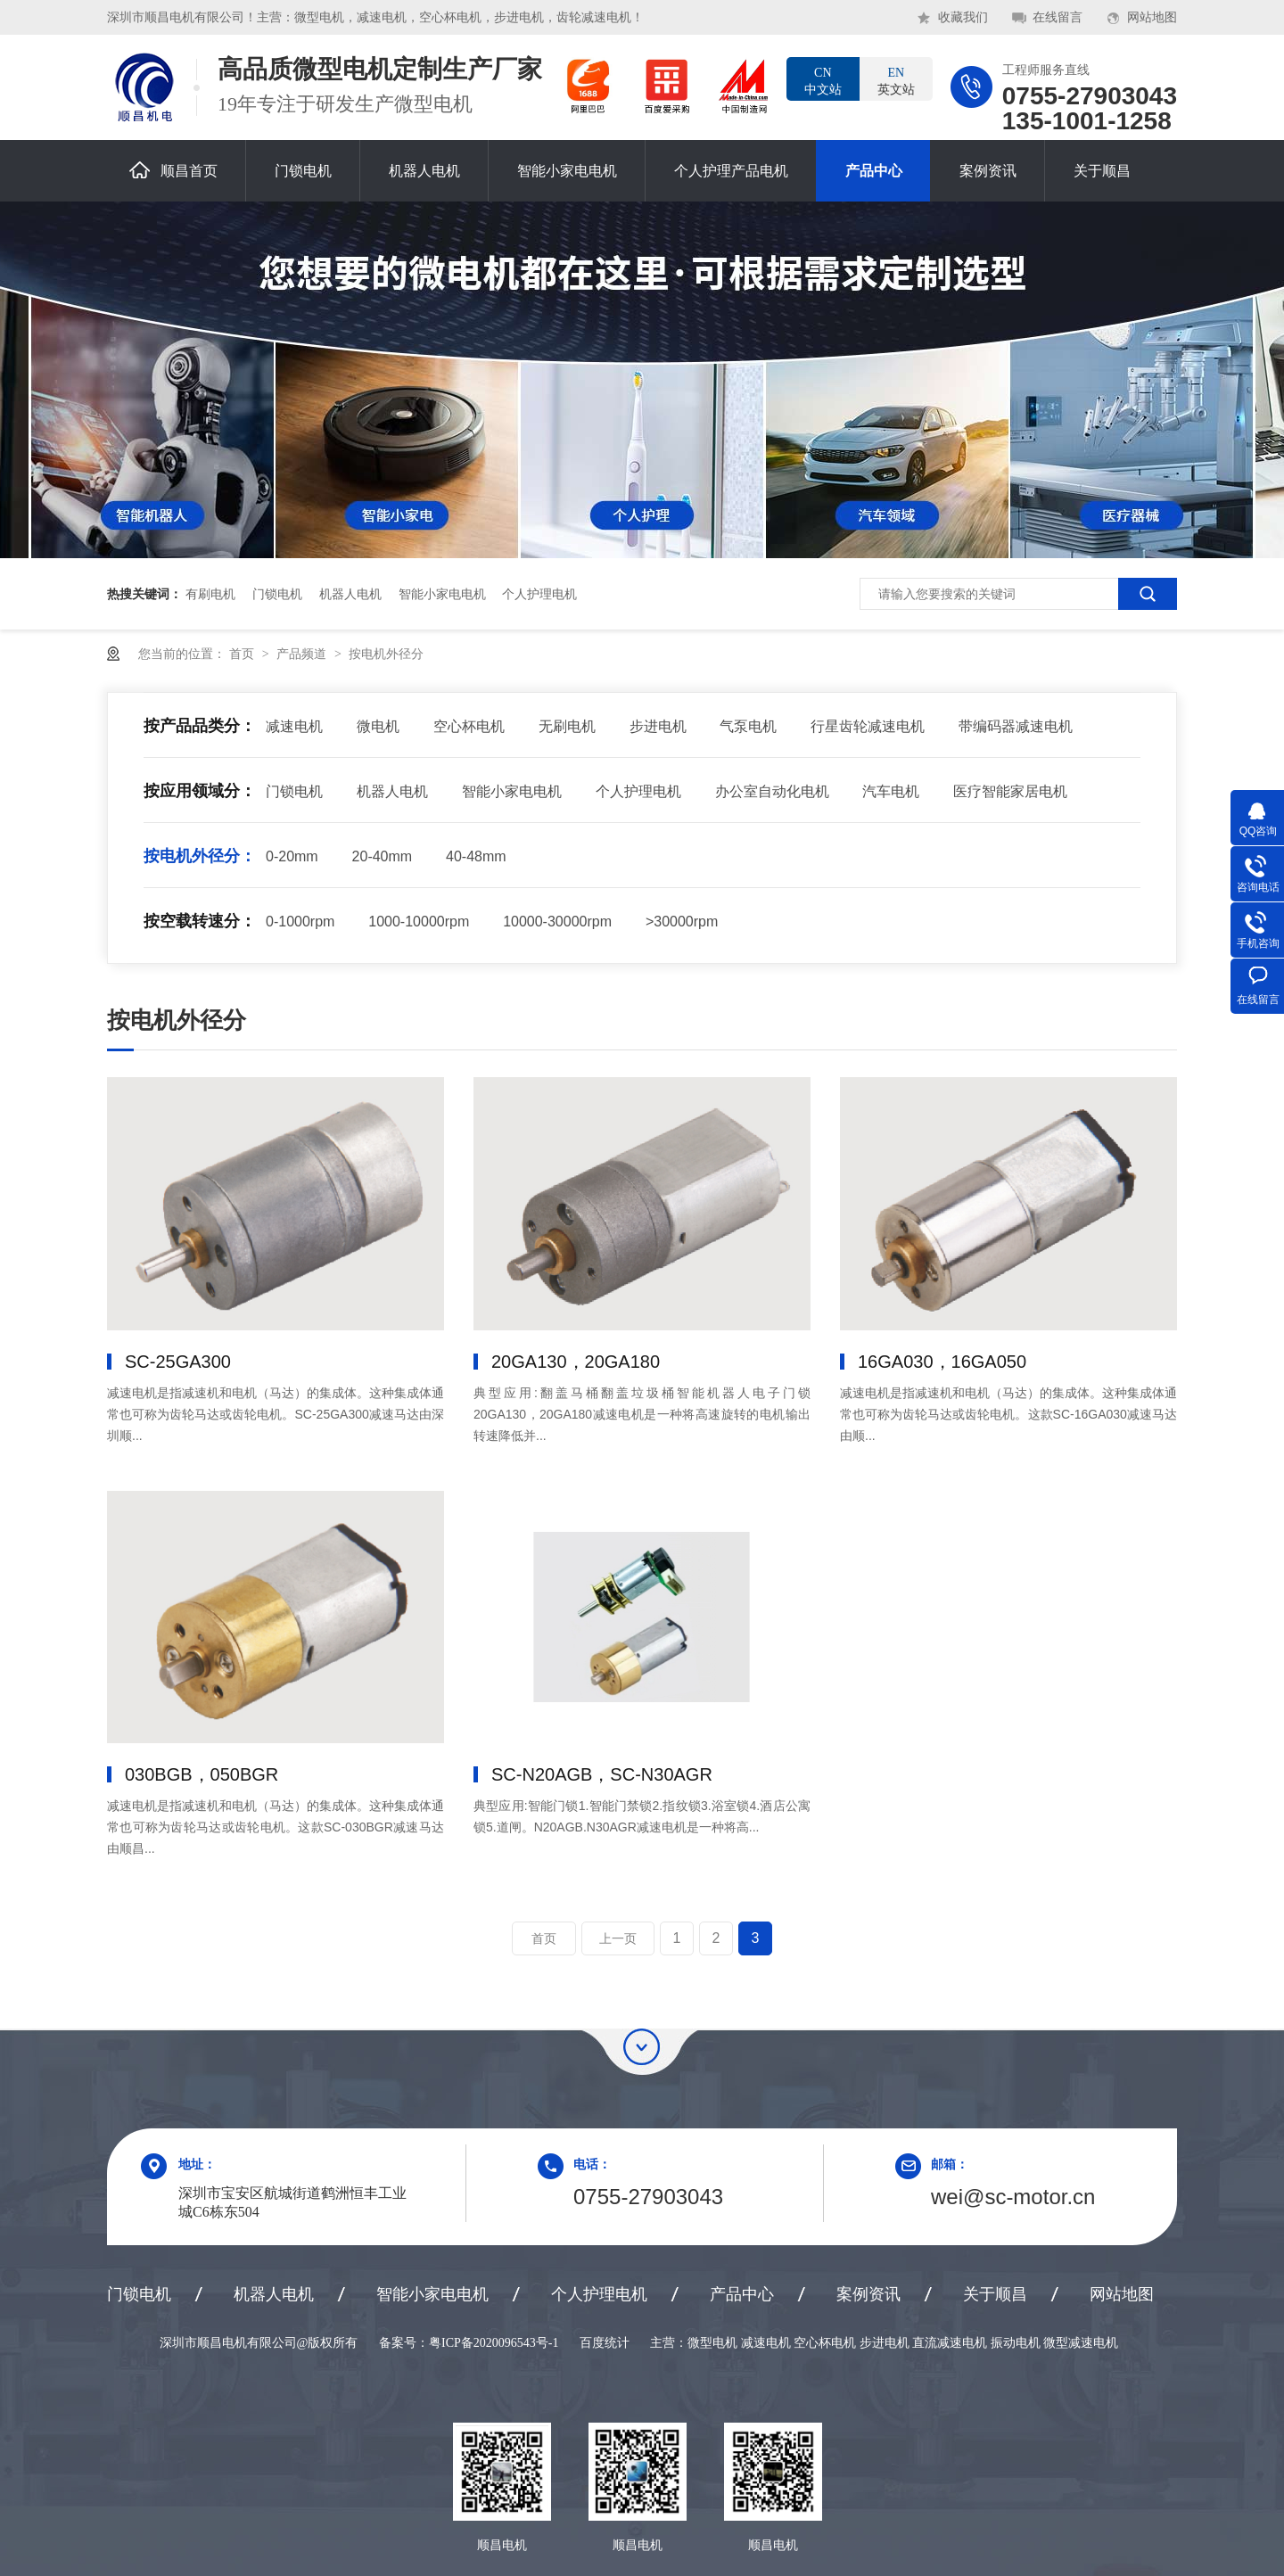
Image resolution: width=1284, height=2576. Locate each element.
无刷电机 (567, 726)
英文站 (896, 80)
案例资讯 (988, 170)
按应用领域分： (200, 791)
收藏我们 (963, 17)
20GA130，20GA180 (575, 1361)
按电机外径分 (386, 653)
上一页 (618, 1938)
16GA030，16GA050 (942, 1361)
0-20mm (292, 856)
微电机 (378, 726)
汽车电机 (890, 791)
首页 (243, 653)
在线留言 (1057, 17)
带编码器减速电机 (1016, 726)
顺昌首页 (173, 170)
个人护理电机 (539, 594)
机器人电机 (424, 170)
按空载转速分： (200, 921)
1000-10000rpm (418, 921)
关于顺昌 (1102, 170)
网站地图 (1152, 17)
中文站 (823, 80)
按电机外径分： (200, 856)
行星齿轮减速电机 (868, 726)
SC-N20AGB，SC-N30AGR (601, 1774)
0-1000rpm (300, 921)
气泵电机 (748, 726)
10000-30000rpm (557, 921)
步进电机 (658, 726)
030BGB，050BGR (201, 1774)
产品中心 (873, 170)
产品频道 (303, 653)
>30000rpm (682, 921)
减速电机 (294, 726)
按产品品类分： (200, 726)
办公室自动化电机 (772, 791)
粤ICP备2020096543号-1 (493, 2343)
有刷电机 (210, 594)
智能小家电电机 (567, 170)
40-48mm (476, 856)
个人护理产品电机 (731, 170)
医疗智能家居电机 (1010, 791)
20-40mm (382, 856)
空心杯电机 (469, 726)
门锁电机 (303, 170)
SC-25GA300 (178, 1361)
